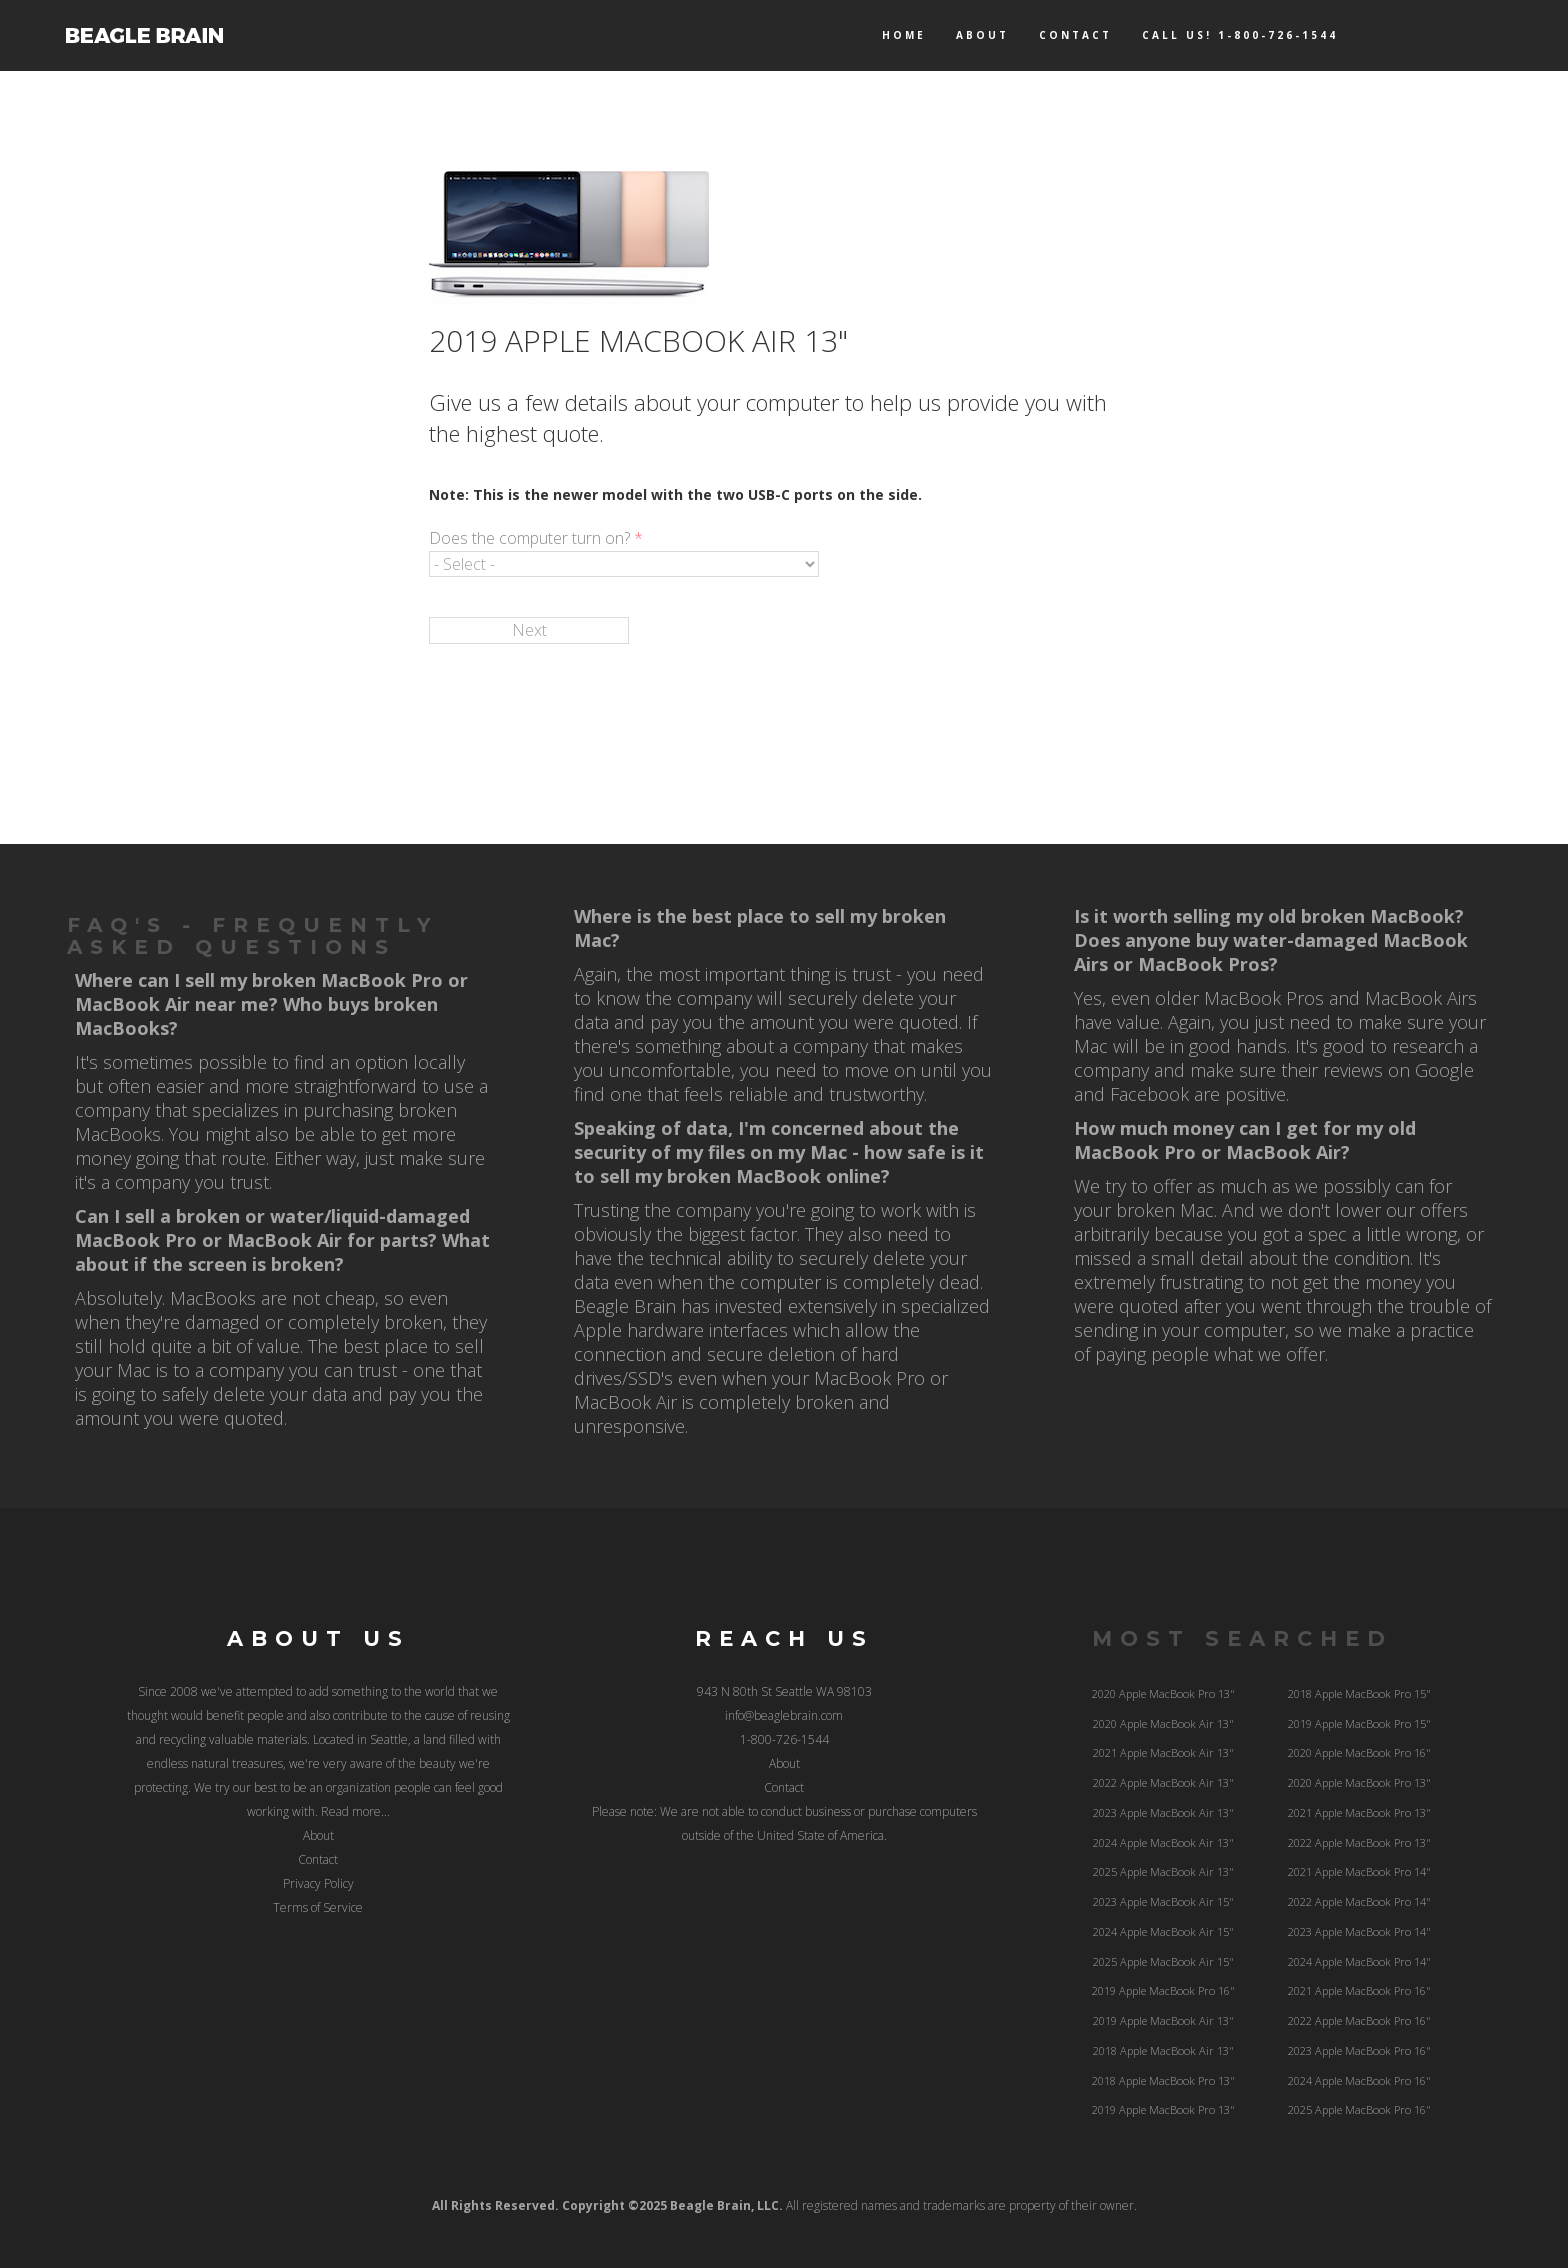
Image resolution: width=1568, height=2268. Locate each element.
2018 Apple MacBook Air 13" (1163, 2050)
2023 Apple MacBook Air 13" (1163, 1812)
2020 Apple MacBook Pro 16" (1359, 1752)
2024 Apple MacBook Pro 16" (1359, 2080)
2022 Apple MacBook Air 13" (1163, 1782)
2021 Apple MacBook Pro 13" (1359, 1812)
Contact (1075, 35)
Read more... (355, 1811)
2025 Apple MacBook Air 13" (1163, 1871)
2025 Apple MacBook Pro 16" (1359, 2109)
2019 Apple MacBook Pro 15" (1359, 1723)
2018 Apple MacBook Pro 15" (1359, 1693)
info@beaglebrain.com (784, 1715)
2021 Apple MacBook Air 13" (1163, 1752)
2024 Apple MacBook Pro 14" (1359, 1961)
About (982, 35)
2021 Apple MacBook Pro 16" (1359, 1990)
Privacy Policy (318, 1883)
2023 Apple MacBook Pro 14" (1359, 1931)
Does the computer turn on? (536, 538)
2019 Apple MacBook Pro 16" (1163, 1990)
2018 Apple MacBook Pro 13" (1163, 2080)
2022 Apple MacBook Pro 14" (1359, 1901)
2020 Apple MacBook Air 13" (1163, 1723)
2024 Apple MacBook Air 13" (1163, 1842)
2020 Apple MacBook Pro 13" (1163, 1693)
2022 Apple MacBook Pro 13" (1359, 1842)
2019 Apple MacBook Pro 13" (1163, 2109)
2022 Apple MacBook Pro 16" (1359, 2020)
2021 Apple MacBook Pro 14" (1359, 1871)
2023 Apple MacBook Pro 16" (1359, 2050)
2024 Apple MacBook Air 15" (1163, 1931)
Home (904, 35)
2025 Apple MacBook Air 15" (1163, 1961)
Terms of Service (318, 1907)
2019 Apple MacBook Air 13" (1163, 2020)
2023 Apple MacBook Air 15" (1163, 1901)
